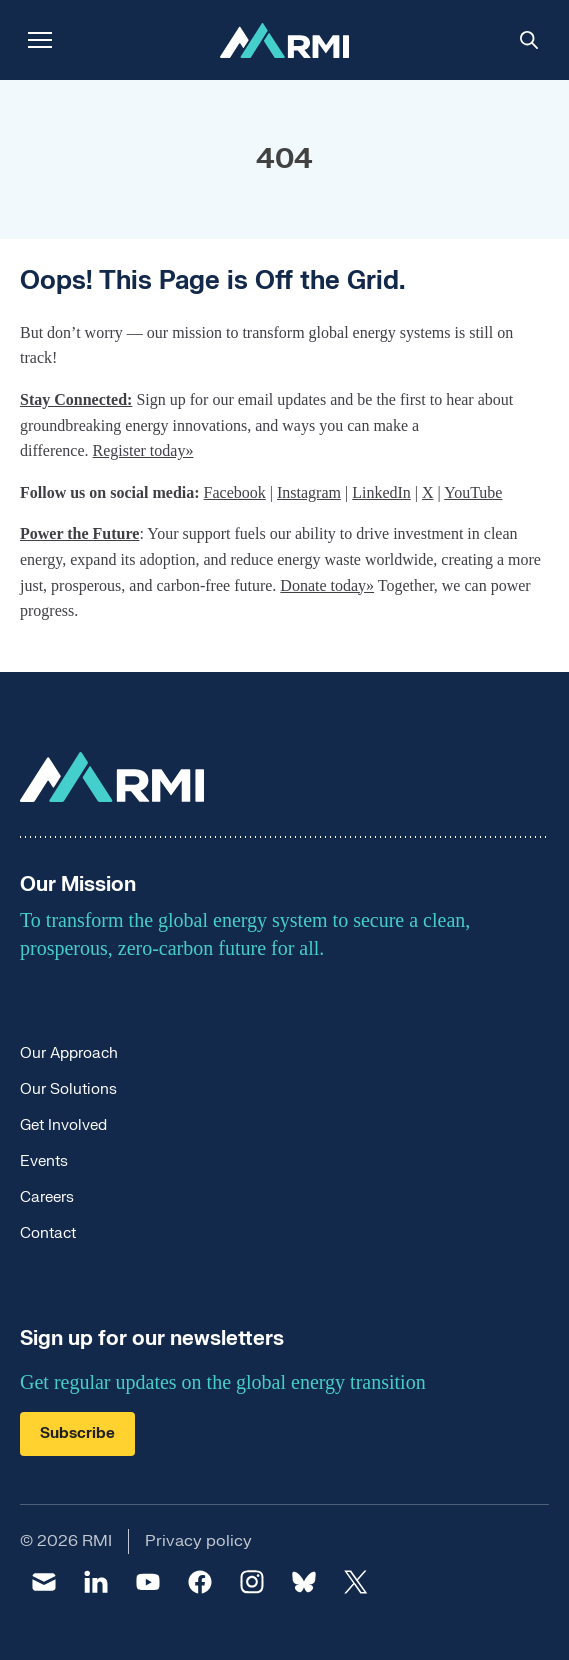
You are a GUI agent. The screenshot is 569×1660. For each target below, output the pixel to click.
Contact (48, 1233)
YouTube (473, 492)
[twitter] (356, 1582)
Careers (47, 1197)
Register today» (143, 450)
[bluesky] (304, 1582)
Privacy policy (198, 1541)
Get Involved (63, 1125)
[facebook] (200, 1582)
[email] (44, 1582)
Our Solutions (68, 1089)
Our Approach (69, 1053)
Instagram (309, 492)
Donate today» (327, 585)
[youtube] (148, 1582)
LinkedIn (381, 492)
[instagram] (252, 1582)
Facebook (235, 492)
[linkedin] (96, 1582)
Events (44, 1161)
